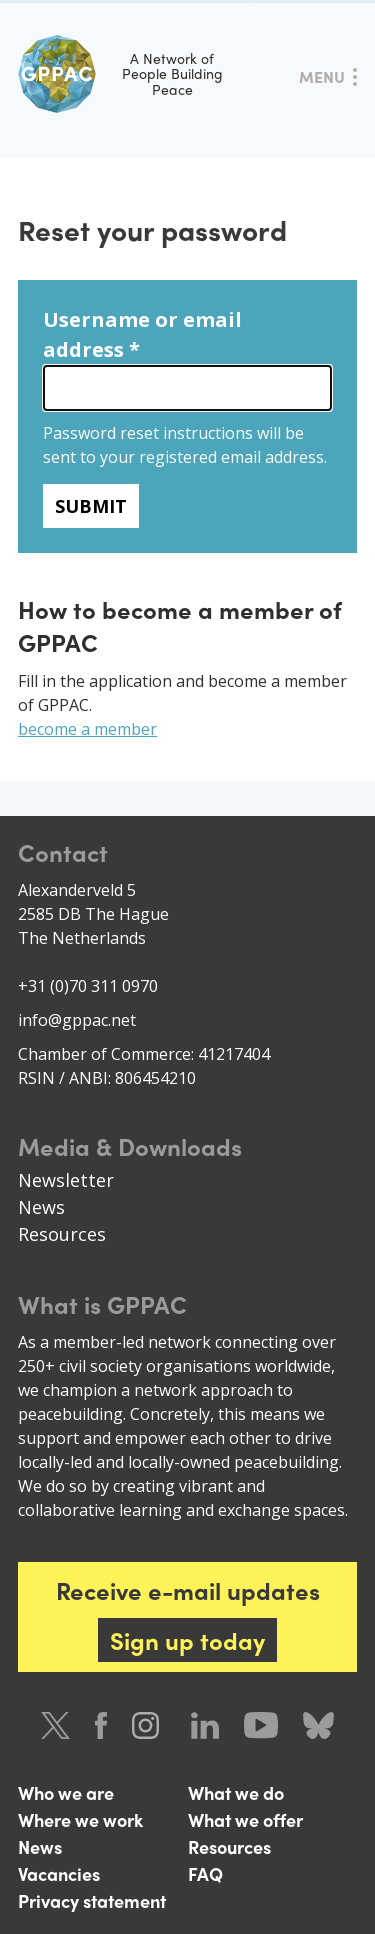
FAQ (205, 1873)
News (41, 1207)
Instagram (149, 1725)
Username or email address (142, 334)
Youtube (261, 1725)
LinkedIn (205, 1725)
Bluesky (318, 1725)
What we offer (245, 1819)
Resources (62, 1234)
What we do (236, 1792)
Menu (322, 76)
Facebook (101, 1725)
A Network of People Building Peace (120, 74)
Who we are (66, 1792)
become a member (87, 729)
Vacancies (59, 1873)
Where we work (80, 1819)
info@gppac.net (77, 1020)
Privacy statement (92, 1900)
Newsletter (66, 1180)
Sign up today (187, 1640)
